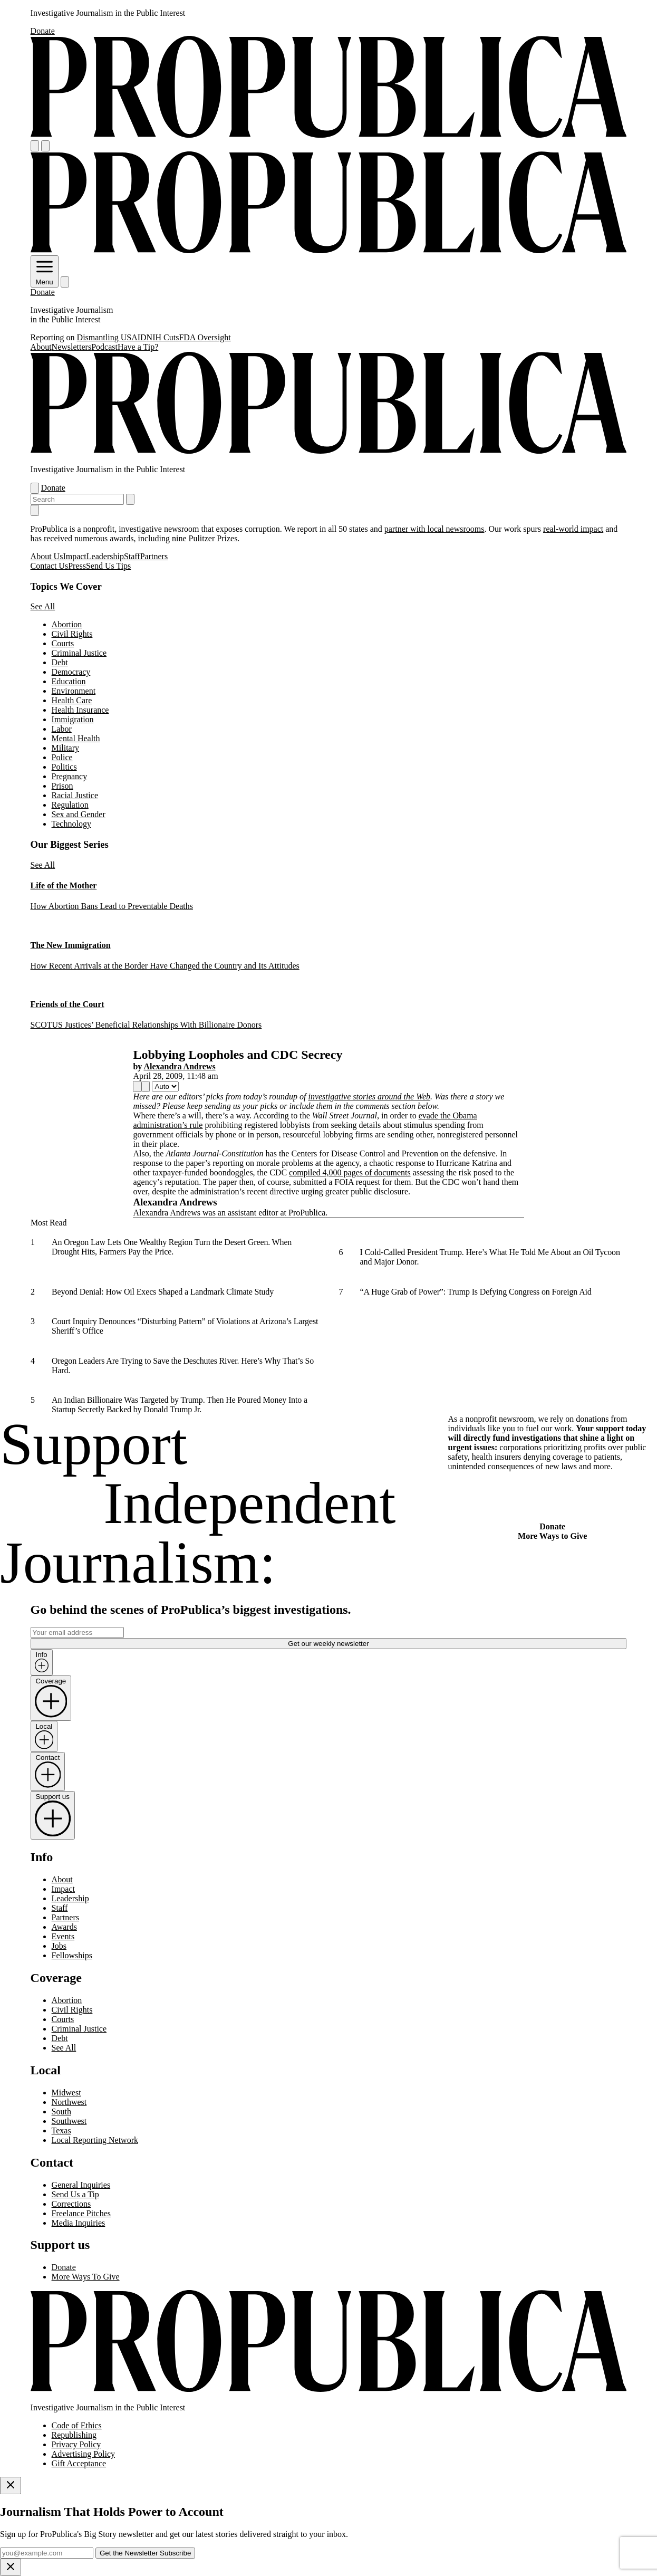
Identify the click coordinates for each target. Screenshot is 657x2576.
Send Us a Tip (75, 2194)
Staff (132, 556)
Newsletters (72, 346)
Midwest (66, 2092)
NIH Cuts (163, 337)
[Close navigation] (35, 510)
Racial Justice (75, 795)
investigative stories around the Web (369, 1096)
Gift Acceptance (79, 2463)
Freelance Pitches (81, 2213)
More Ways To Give (86, 2276)
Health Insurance (80, 709)
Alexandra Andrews (179, 1066)
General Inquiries (81, 2184)
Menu (44, 278)
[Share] (137, 1086)
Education (69, 681)
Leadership (105, 556)
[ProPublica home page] (329, 2389)
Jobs (59, 1945)
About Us (47, 556)
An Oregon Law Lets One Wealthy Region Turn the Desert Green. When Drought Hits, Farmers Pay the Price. (172, 1247)
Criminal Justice (79, 652)
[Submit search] (130, 499)
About (41, 346)
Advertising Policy (83, 2453)
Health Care (72, 700)
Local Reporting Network (95, 2140)
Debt (60, 662)
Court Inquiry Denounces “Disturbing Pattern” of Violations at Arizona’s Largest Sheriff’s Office (185, 1326)
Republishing (74, 2434)
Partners (154, 556)
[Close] (10, 2485)
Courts (63, 643)
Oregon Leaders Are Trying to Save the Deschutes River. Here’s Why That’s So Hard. (183, 1365)
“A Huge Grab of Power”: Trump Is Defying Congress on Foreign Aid (475, 1291)
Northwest (69, 2102)
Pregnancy (70, 776)
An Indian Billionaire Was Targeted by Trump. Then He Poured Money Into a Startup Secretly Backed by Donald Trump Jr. (179, 1404)
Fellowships (72, 1955)
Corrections (71, 2203)
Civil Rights (72, 633)
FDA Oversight (204, 337)
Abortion (67, 624)
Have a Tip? (138, 346)
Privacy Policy (76, 2444)
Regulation (70, 804)
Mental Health (76, 738)
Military (65, 747)
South (61, 2111)
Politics (64, 766)
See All (43, 606)
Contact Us (50, 565)
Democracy (71, 671)
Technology (71, 823)
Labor (62, 728)
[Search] (45, 145)
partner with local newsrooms (434, 528)
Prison (62, 785)
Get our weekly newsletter (328, 1644)
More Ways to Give (552, 1535)
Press (77, 565)
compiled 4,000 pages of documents (350, 1172)
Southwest (69, 2121)
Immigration (73, 719)
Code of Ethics (77, 2425)
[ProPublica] (329, 135)
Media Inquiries (78, 2222)
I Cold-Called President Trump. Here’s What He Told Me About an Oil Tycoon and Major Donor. (490, 1257)
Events (63, 1936)
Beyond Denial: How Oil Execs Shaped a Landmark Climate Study (163, 1291)
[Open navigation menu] (35, 145)
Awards (64, 1926)
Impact (74, 556)
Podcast (104, 346)
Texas (61, 2130)
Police (62, 757)
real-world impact (573, 528)
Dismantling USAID (112, 337)
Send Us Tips (108, 565)
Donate (43, 30)
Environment (74, 690)
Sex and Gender (78, 814)
